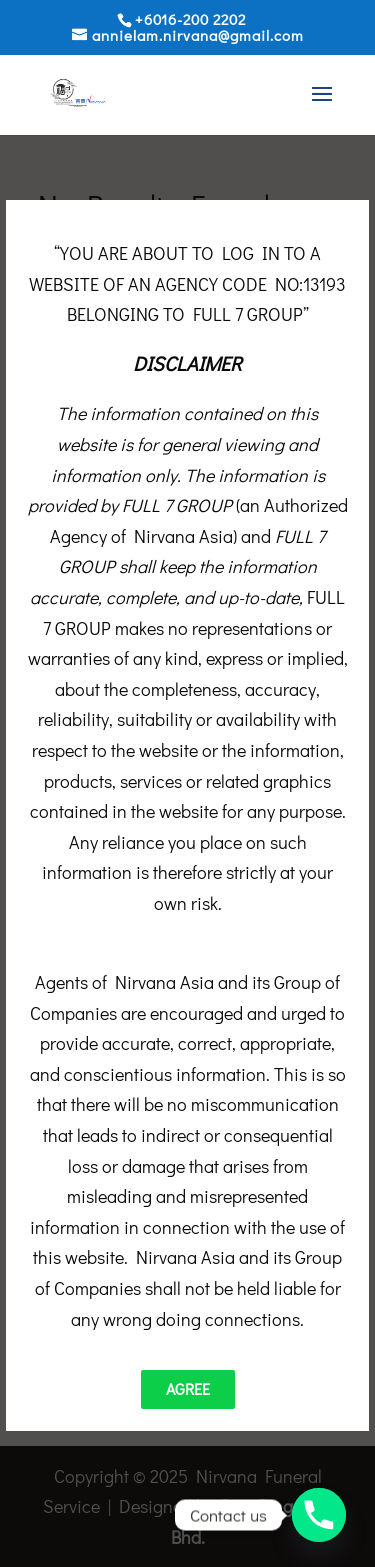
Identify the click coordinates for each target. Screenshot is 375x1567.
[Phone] (319, 1515)
